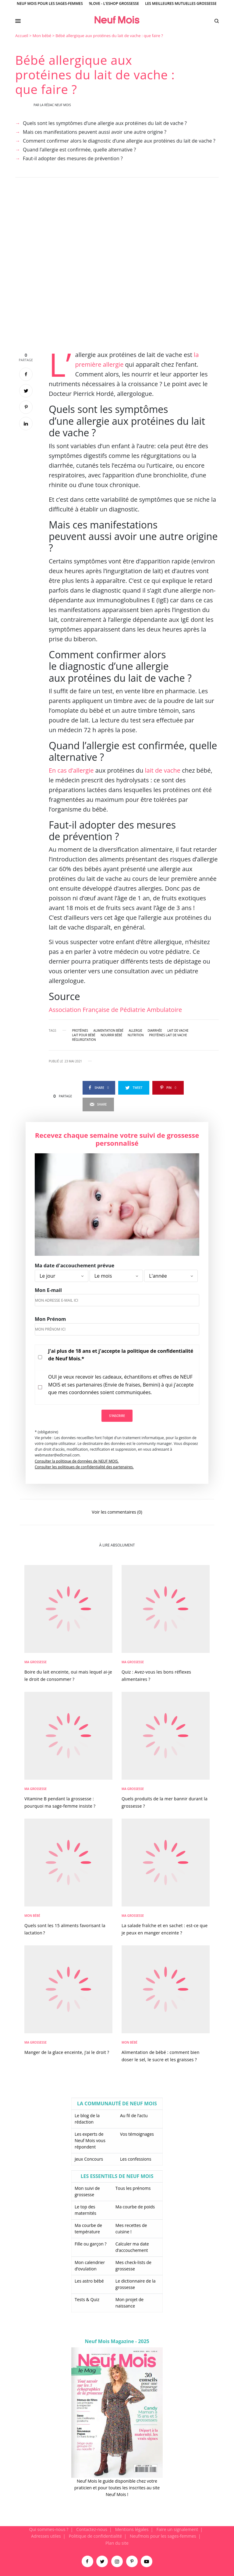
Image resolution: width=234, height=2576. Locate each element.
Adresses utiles (46, 2536)
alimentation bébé (109, 1030)
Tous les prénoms (133, 2188)
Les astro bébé (89, 2281)
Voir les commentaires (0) (117, 1511)
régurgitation (84, 1039)
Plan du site (117, 2543)
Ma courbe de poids (135, 2207)
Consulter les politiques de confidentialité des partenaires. (84, 1467)
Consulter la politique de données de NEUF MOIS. (77, 1461)
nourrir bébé (111, 1035)
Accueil (21, 35)
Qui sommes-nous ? (49, 2529)
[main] (117, 1279)
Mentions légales (132, 2529)
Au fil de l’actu (134, 2115)
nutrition (136, 1035)
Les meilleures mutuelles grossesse (181, 3)
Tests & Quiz (87, 2299)
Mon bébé (42, 35)
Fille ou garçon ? (90, 2244)
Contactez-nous (91, 2529)
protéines (80, 1030)
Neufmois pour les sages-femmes (163, 2536)
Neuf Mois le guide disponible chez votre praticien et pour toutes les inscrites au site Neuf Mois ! (117, 2488)
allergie (135, 1030)
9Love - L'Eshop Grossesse (114, 3)
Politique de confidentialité (95, 2536)
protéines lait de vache (168, 1035)
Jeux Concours (89, 2159)
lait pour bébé (83, 1035)
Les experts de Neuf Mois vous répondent (90, 2140)
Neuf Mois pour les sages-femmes (50, 3)
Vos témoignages (137, 2134)
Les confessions (135, 2159)
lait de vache (162, 770)
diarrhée (154, 1030)
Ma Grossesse (35, 1662)
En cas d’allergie (71, 770)
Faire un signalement (177, 2529)
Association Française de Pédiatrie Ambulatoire (115, 1010)
